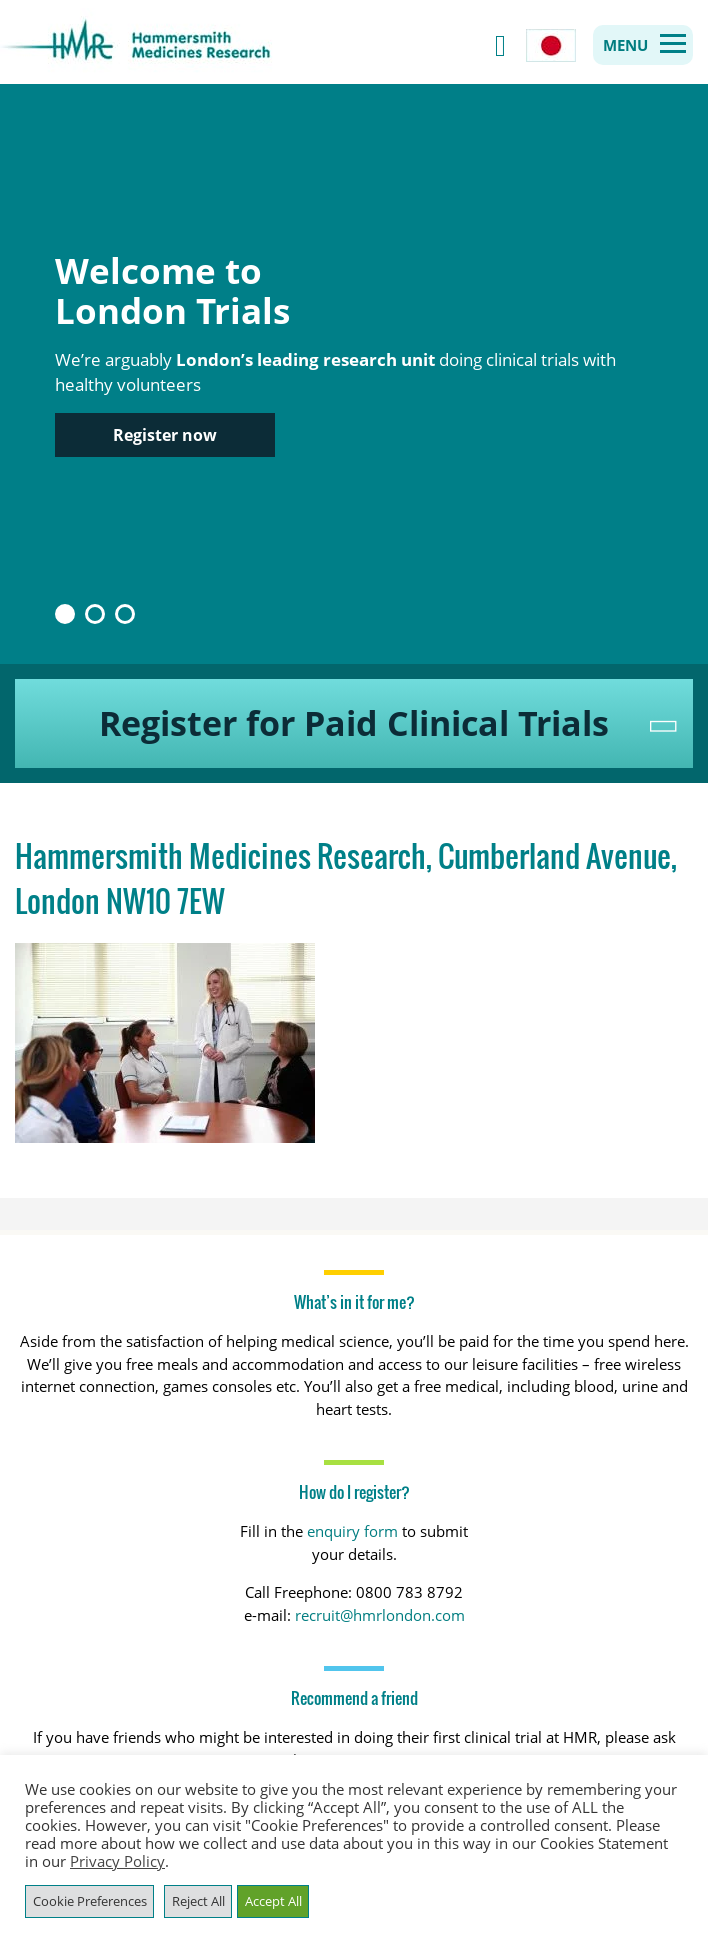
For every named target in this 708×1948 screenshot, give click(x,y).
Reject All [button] (198, 1901)
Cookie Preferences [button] (90, 1901)
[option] (354, 374)
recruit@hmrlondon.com (380, 1615)
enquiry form (352, 1531)
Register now (165, 435)
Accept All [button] (273, 1901)
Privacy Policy (117, 1861)
